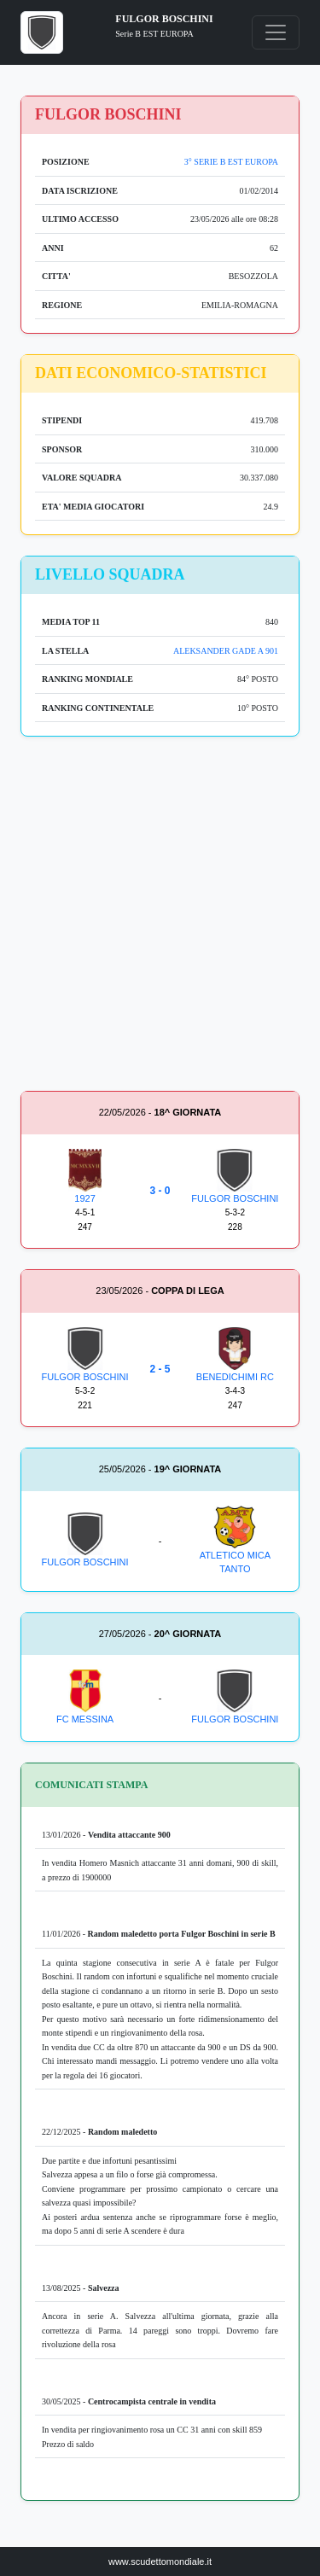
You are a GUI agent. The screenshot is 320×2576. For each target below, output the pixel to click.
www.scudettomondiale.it (160, 2561)
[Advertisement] (160, 917)
